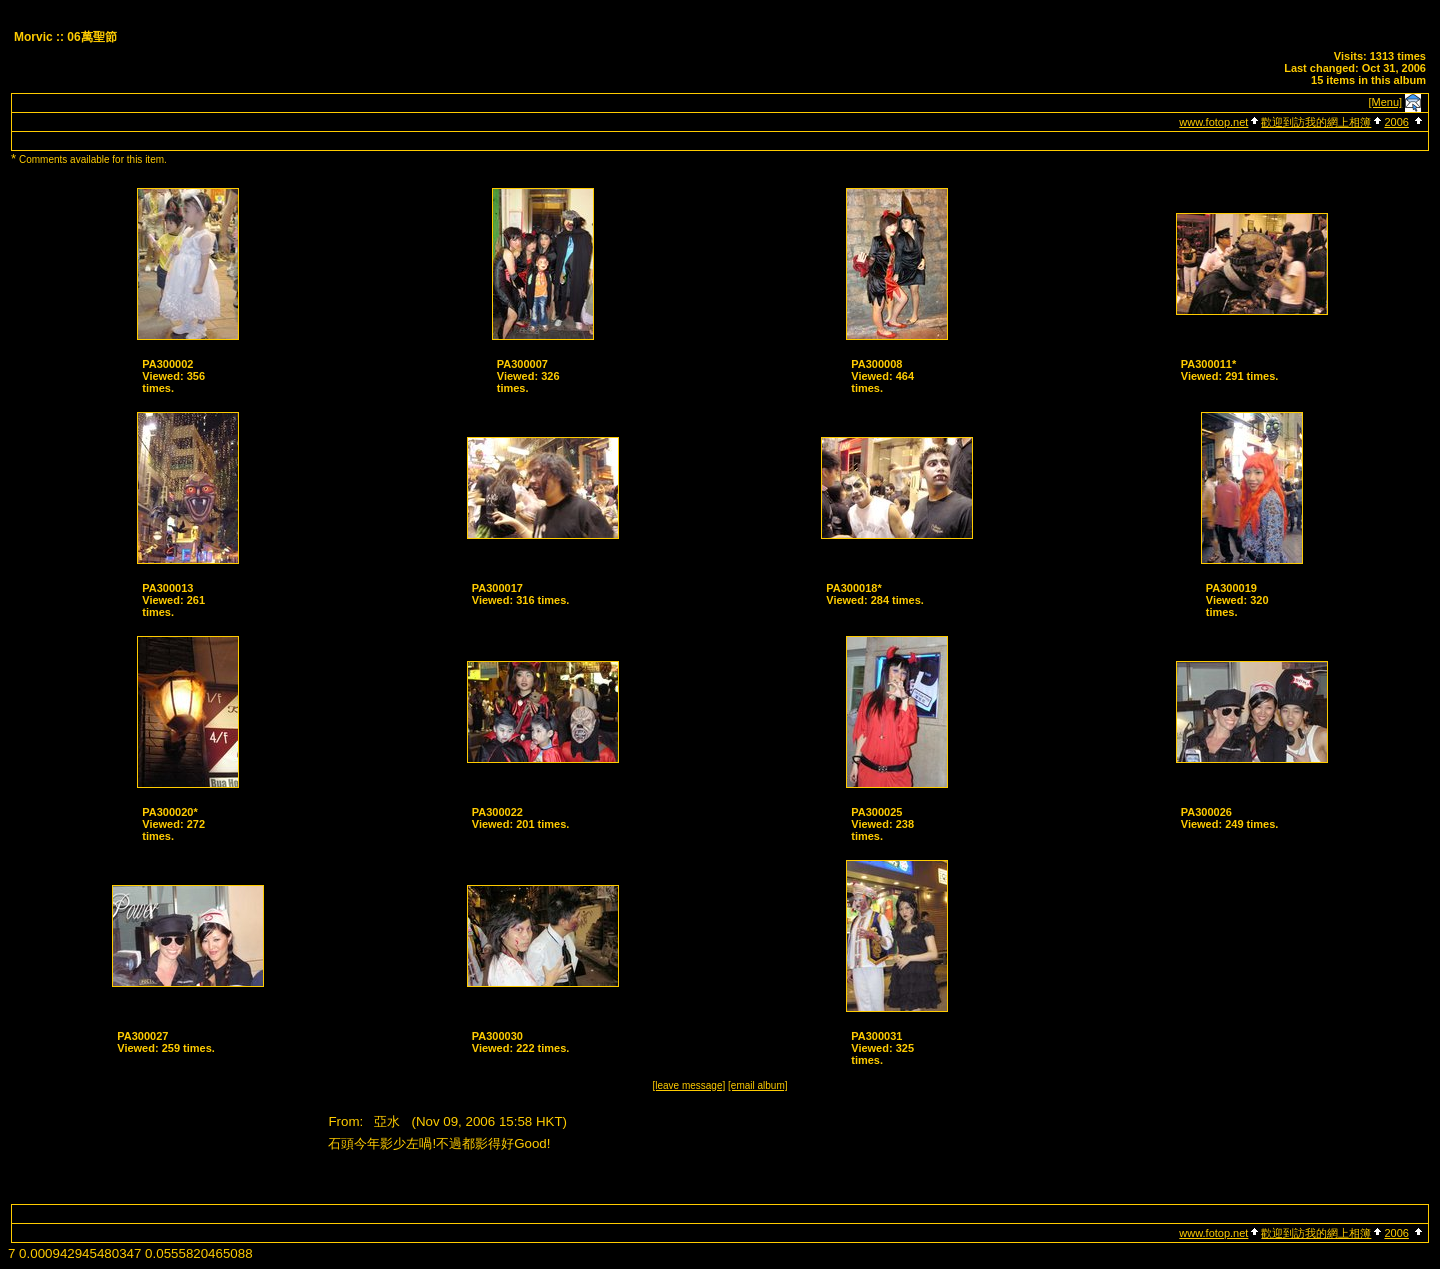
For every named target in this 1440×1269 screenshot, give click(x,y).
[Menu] (1386, 102)
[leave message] (688, 1085)
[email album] (757, 1085)
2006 (1396, 122)
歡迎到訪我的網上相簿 (1316, 122)
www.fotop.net (1213, 122)
